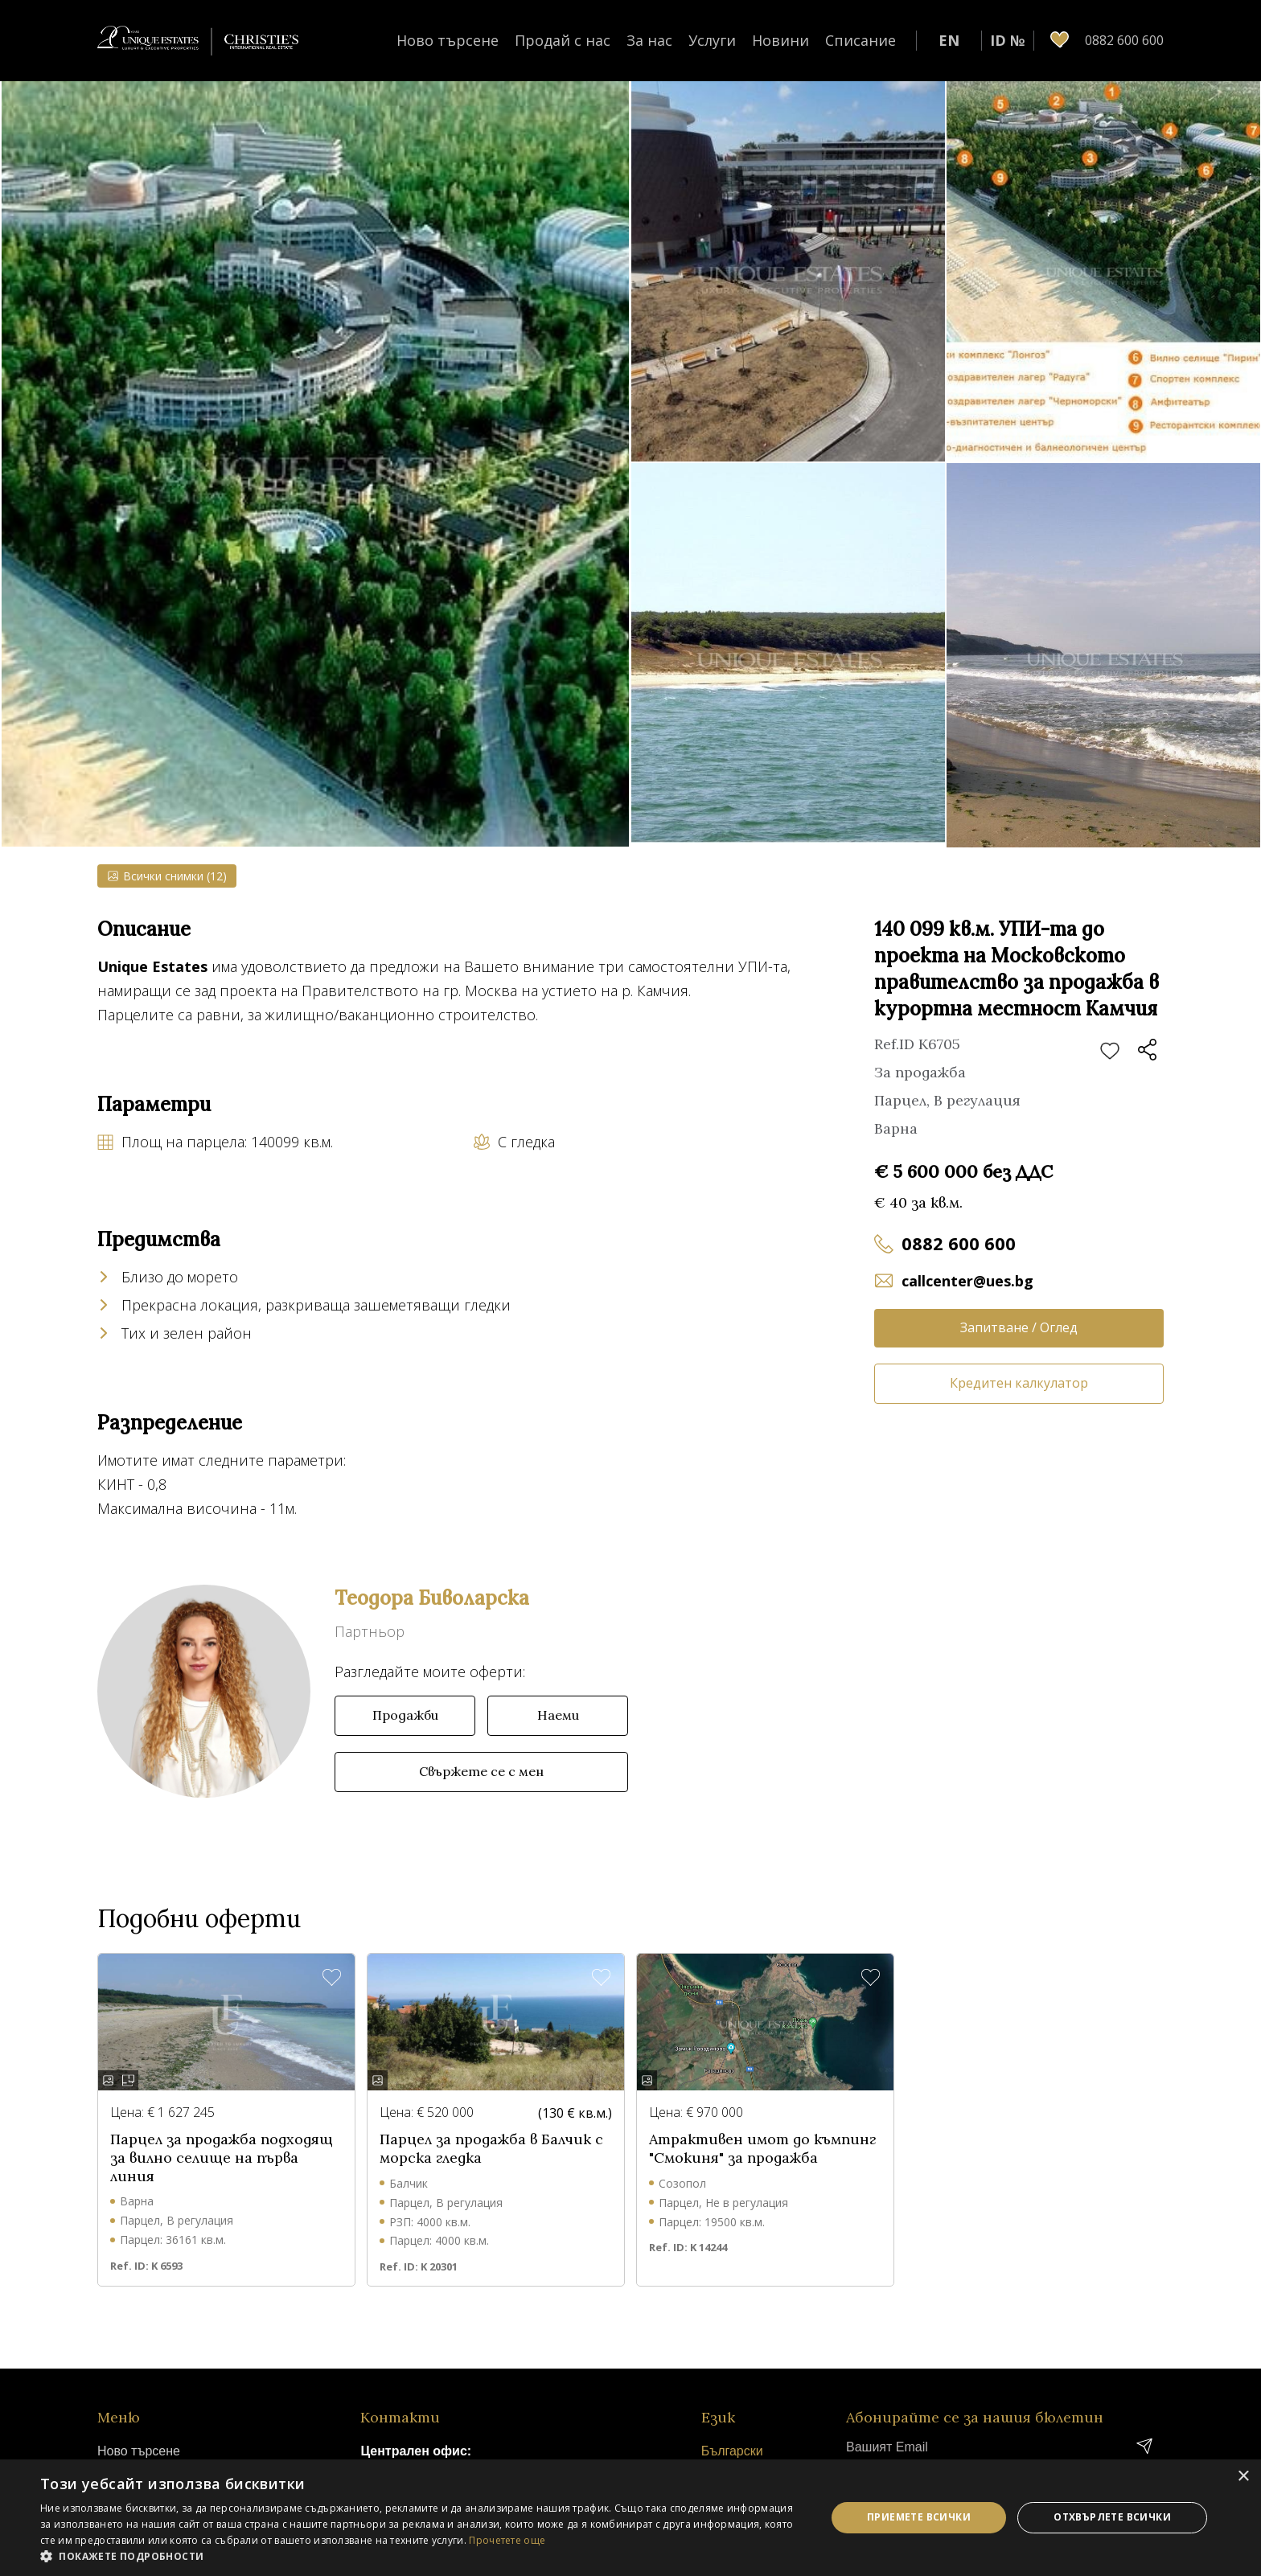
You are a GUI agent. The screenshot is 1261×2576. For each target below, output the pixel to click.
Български (732, 2451)
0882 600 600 (959, 1243)
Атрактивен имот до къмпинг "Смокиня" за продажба (762, 2149)
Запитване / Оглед (1019, 1327)
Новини (780, 40)
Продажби (405, 1715)
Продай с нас (562, 40)
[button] (421, 2556)
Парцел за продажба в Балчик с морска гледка (491, 2149)
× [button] (1243, 2477)
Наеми (558, 1715)
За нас (649, 40)
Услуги (712, 40)
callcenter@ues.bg (967, 1280)
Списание (860, 40)
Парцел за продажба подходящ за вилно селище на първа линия (221, 2157)
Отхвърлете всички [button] (1112, 2517)
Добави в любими (1109, 1051)
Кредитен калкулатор (1019, 1383)
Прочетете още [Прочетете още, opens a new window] (507, 2540)
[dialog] (630, 2517)
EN (949, 40)
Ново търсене (447, 40)
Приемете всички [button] (919, 2517)
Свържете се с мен (481, 1771)
